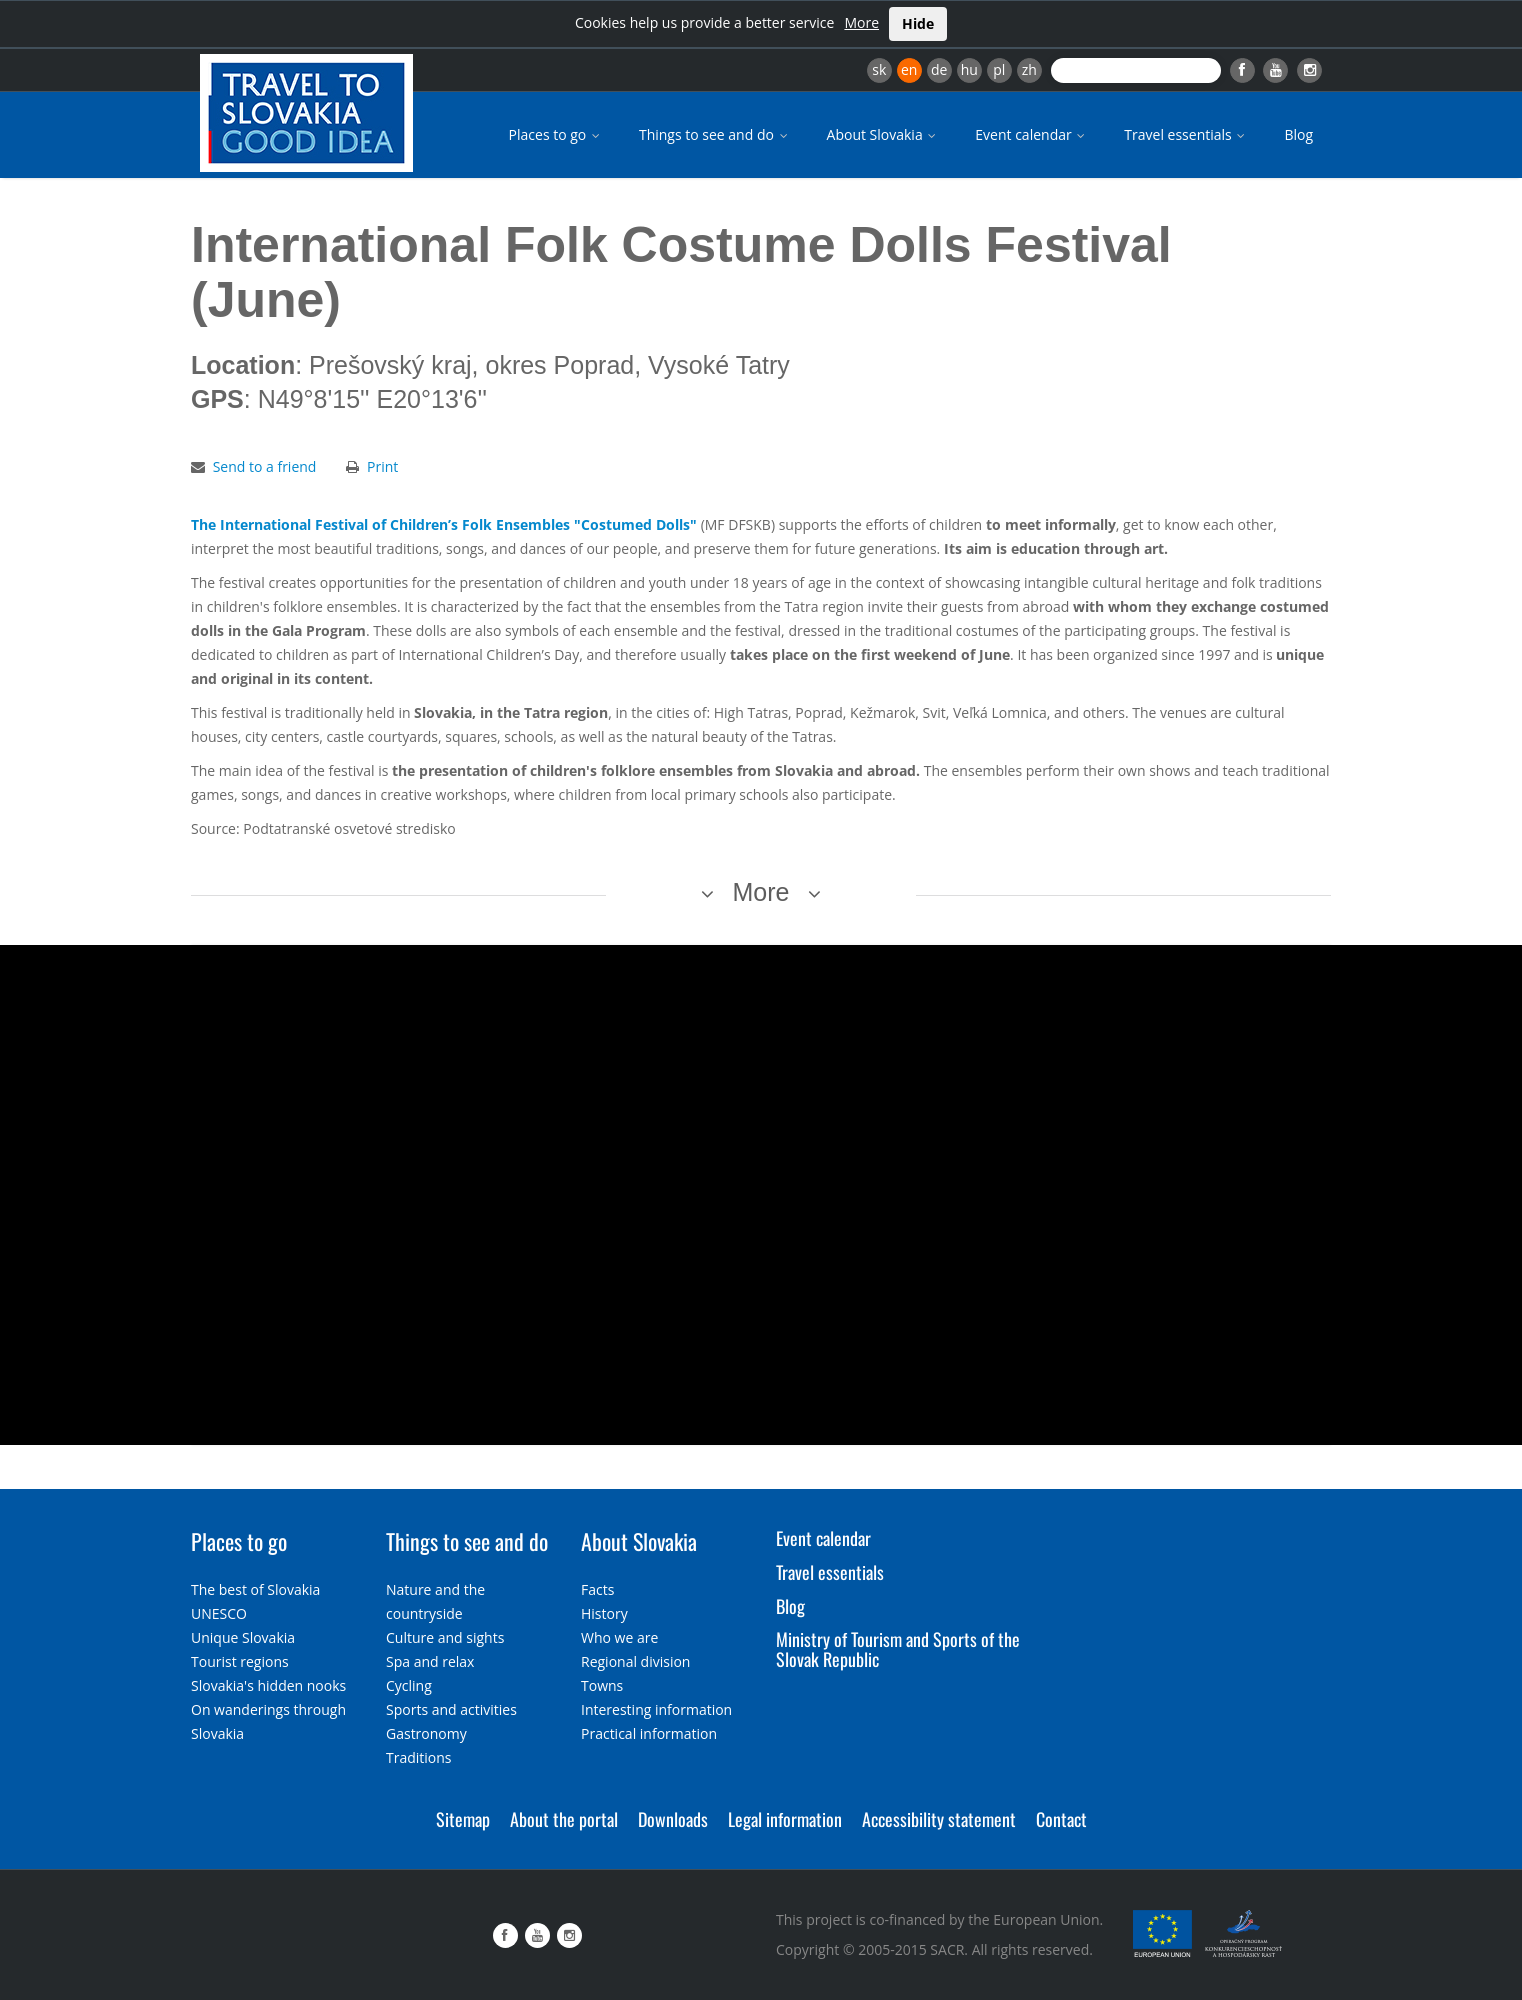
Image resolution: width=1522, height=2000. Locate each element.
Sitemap (463, 1819)
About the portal (564, 1819)
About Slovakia (883, 134)
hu (969, 69)
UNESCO (219, 1613)
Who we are (619, 1637)
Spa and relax (430, 1661)
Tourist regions (240, 1661)
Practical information (649, 1733)
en (909, 69)
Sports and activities (451, 1709)
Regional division (635, 1661)
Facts (597, 1589)
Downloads (673, 1819)
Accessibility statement (939, 1819)
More (861, 22)
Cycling (409, 1685)
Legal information (785, 1819)
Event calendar (1031, 134)
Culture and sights (445, 1637)
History (604, 1613)
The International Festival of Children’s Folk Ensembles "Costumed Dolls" (444, 524)
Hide (918, 23)
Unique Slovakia (243, 1637)
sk (879, 69)
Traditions (419, 1757)
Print (382, 466)
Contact (1061, 1819)
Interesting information (656, 1709)
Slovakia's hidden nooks (268, 1685)
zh (1029, 69)
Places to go (556, 134)
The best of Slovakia (255, 1589)
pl (999, 69)
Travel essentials (1186, 134)
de (939, 69)
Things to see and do (715, 134)
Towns (602, 1685)
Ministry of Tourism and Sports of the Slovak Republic (898, 1649)
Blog (1298, 134)
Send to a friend (265, 466)
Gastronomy (426, 1733)
